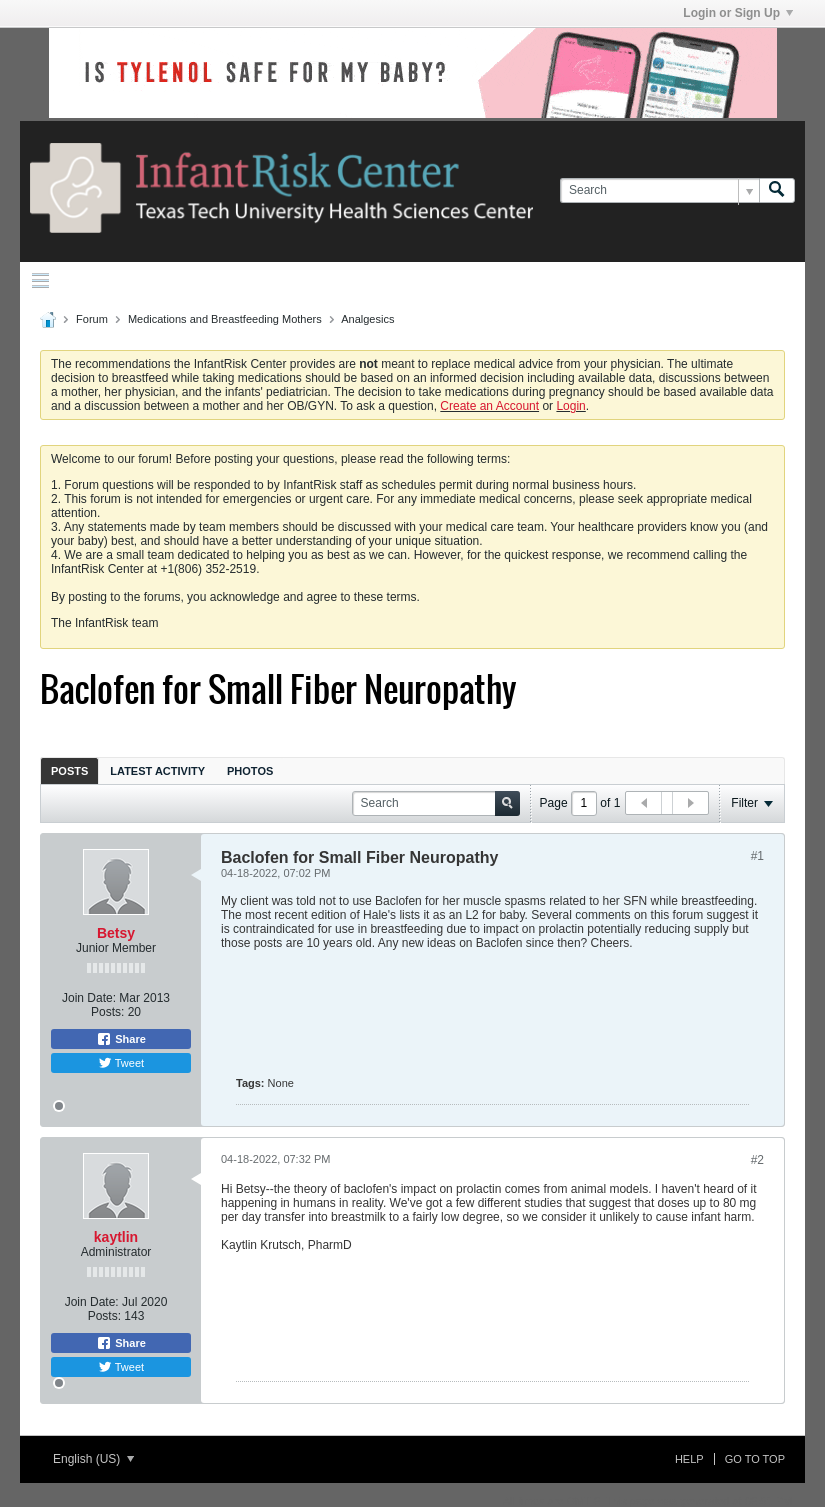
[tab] (69, 770)
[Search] (659, 190)
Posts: (107, 1012)
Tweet (121, 1063)
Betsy (116, 933)
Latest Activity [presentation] (157, 771)
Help (689, 1459)
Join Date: (89, 998)
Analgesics (367, 319)
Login (570, 406)
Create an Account (489, 406)
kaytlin (116, 1237)
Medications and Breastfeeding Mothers (225, 319)
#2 (757, 1160)
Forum (92, 319)
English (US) (93, 1459)
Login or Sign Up (738, 13)
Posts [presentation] (69, 771)
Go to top (755, 1459)
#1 (757, 856)
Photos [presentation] (250, 771)
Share (121, 1039)
